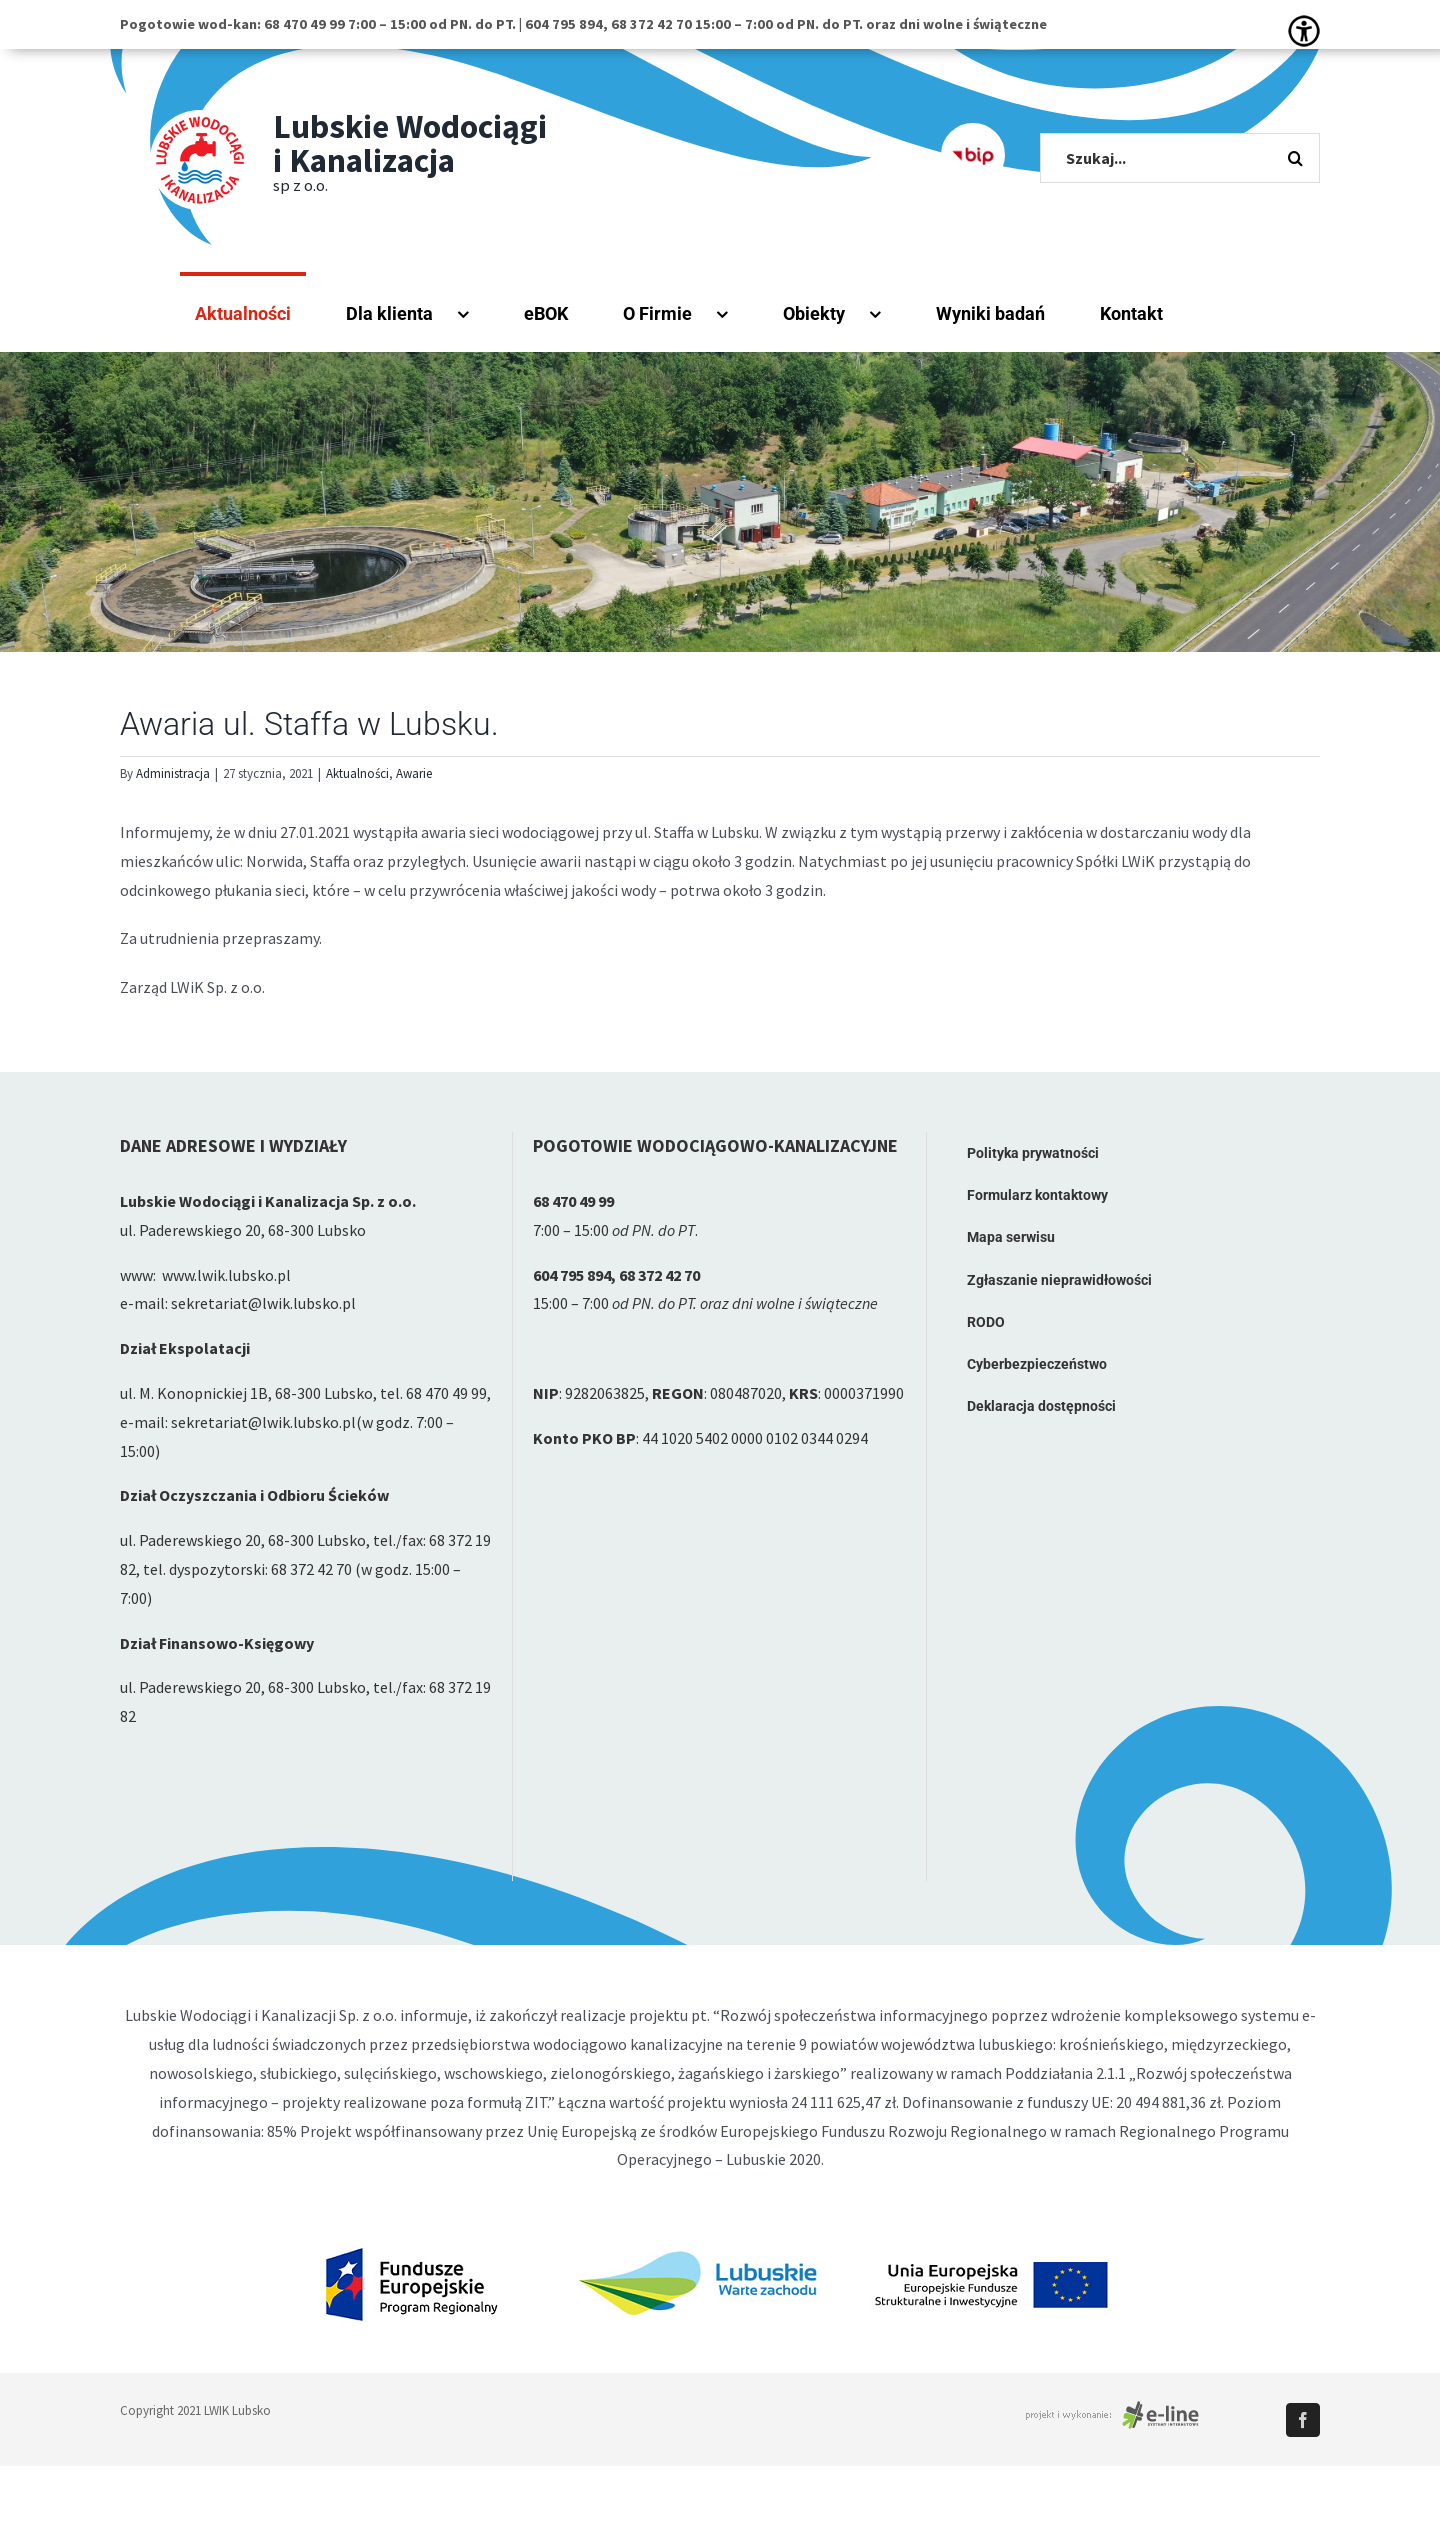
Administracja (173, 773)
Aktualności (357, 773)
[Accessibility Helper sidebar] (1304, 31)
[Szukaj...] (1180, 158)
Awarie (414, 773)
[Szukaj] (1295, 158)
